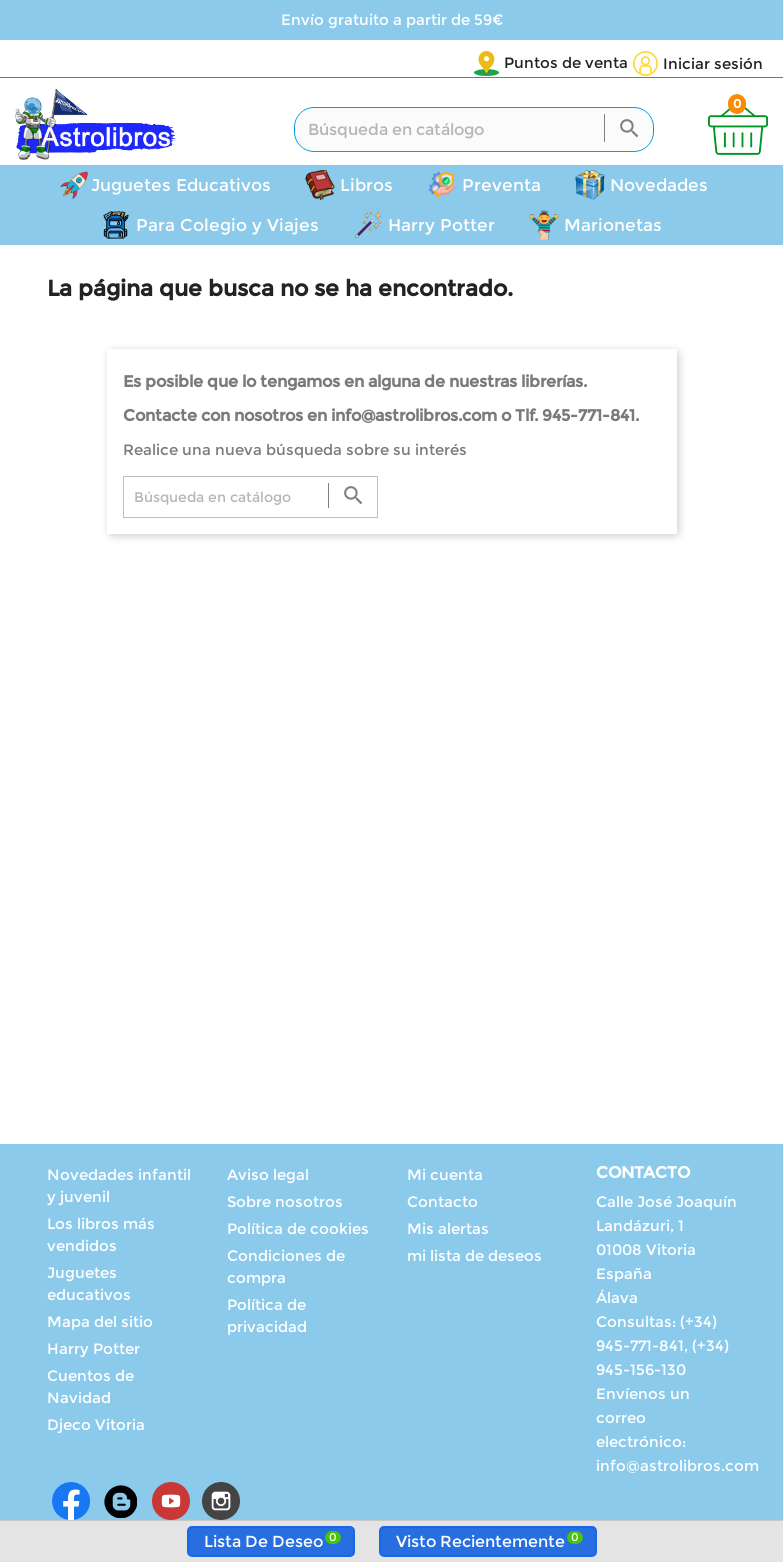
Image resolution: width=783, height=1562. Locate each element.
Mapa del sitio (100, 1324)
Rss (121, 1504)
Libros (366, 188)
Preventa (501, 188)
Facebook (71, 1504)
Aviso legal (268, 1177)
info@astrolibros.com (677, 1468)
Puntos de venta (448, 62)
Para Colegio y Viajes (227, 228)
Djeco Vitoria (96, 1427)
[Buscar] (474, 132)
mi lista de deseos (474, 1258)
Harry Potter (441, 228)
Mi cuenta (445, 1177)
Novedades (659, 188)
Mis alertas (448, 1231)
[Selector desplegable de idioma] (586, 64)
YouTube (171, 1504)
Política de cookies (298, 1231)
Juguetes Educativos (181, 188)
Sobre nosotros (285, 1204)
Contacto (442, 1204)
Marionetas (613, 228)
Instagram (221, 1504)
